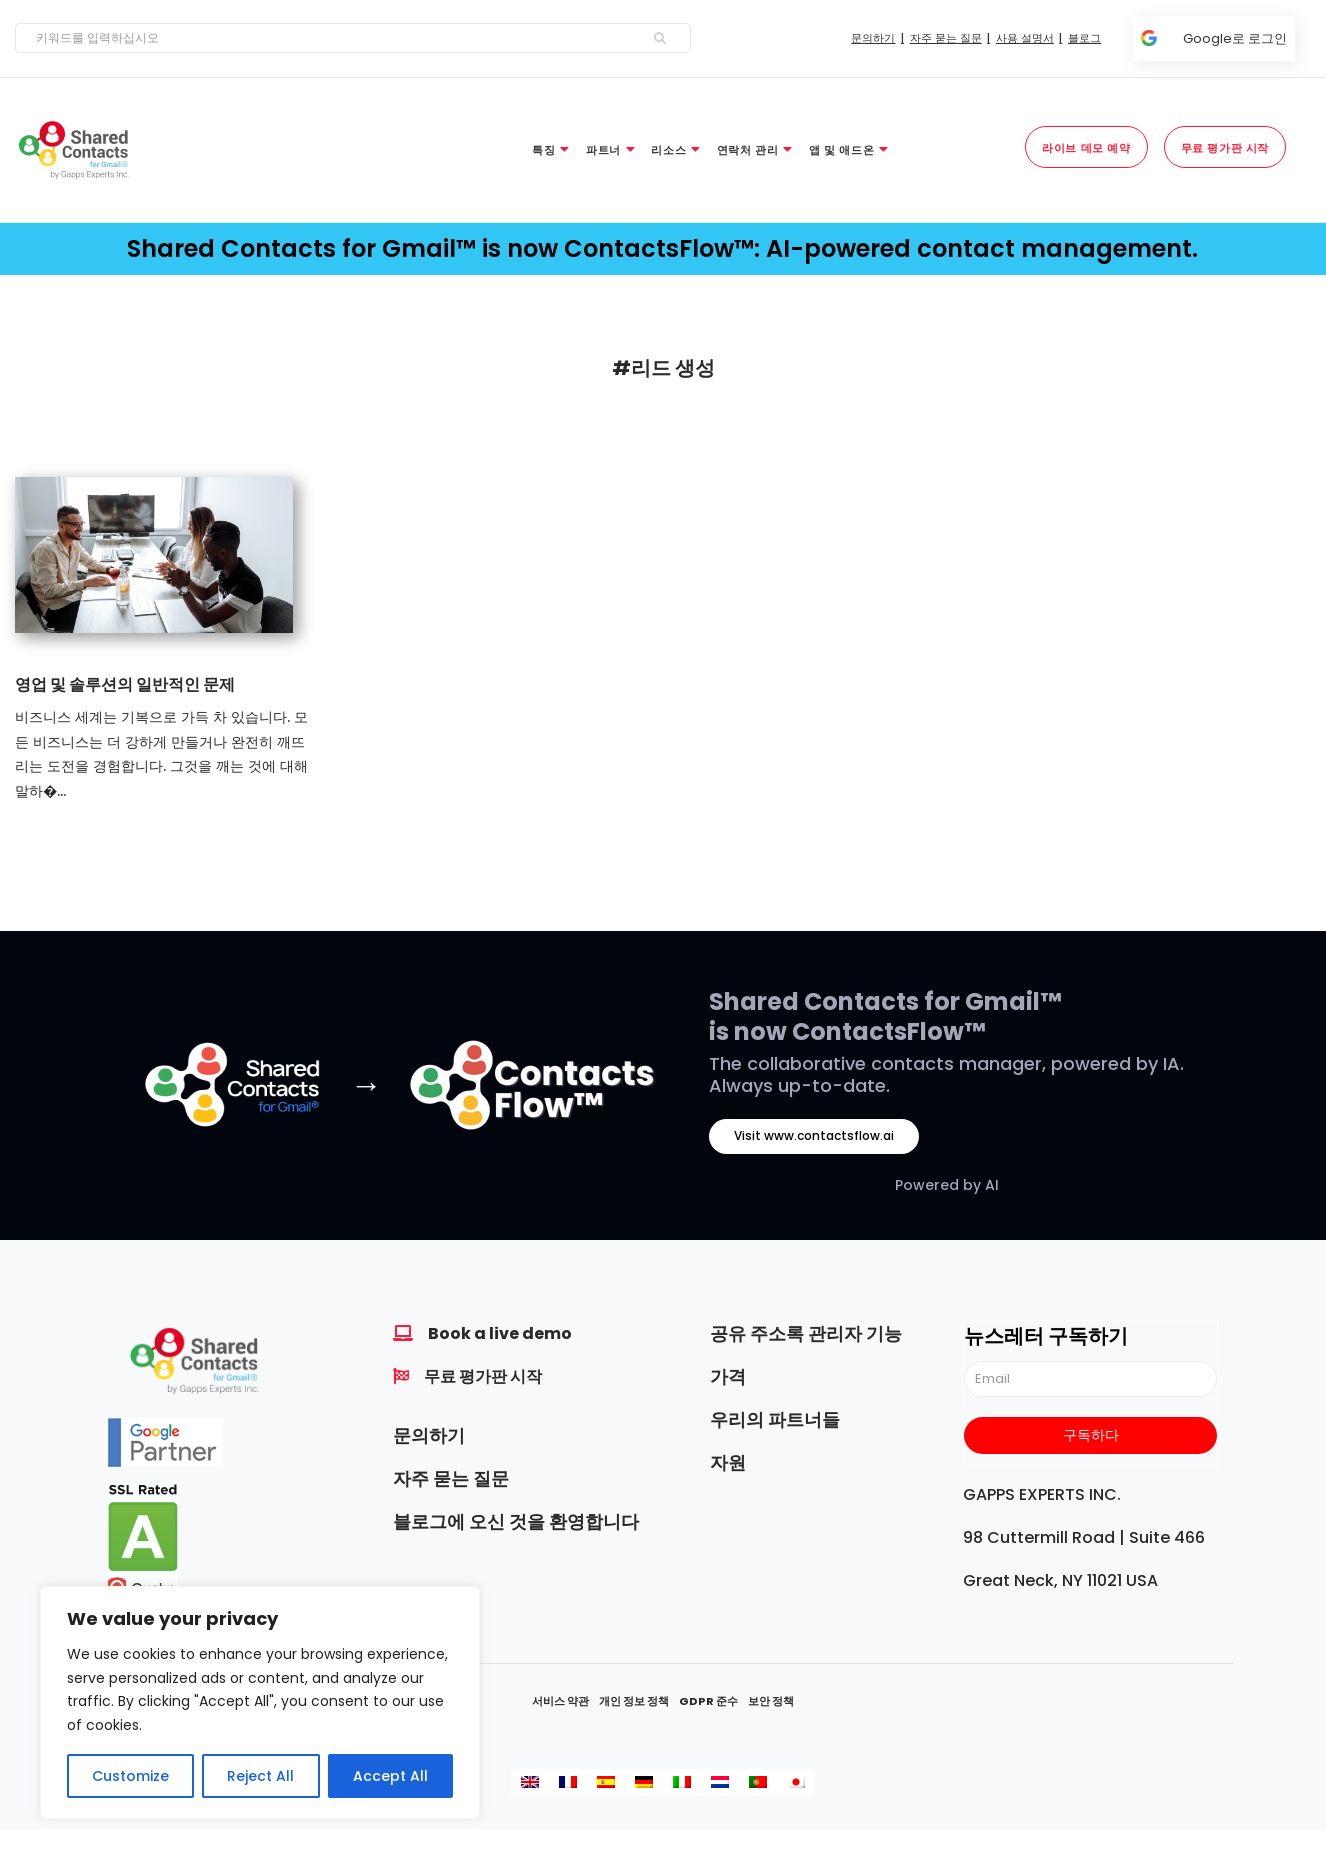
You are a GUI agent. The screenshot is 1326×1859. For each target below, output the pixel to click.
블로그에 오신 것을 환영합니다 (516, 1521)
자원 (728, 1462)
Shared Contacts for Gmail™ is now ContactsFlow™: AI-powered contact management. (662, 248)
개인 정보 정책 (634, 1701)
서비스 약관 (560, 1701)
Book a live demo (500, 1333)
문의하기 (429, 1435)
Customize (130, 1776)
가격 (728, 1376)
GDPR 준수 (708, 1701)
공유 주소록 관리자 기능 (806, 1333)
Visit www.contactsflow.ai (814, 1135)
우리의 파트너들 (775, 1419)
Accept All (390, 1776)
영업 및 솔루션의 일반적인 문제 (125, 684)
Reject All (260, 1776)
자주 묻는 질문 (451, 1478)
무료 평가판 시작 (483, 1376)
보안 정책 (771, 1701)
